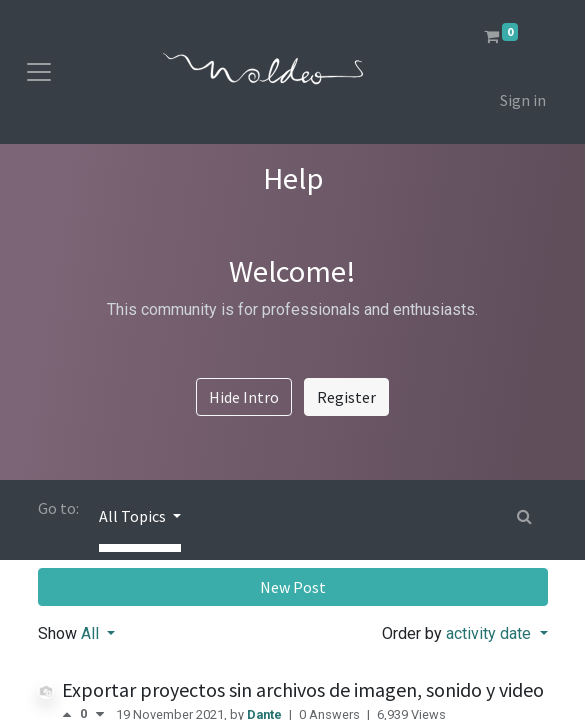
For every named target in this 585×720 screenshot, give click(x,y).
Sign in (523, 100)
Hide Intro (244, 397)
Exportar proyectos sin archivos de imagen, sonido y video (303, 689)
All (92, 633)
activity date (490, 633)
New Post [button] (293, 587)
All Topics (134, 516)
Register (346, 397)
